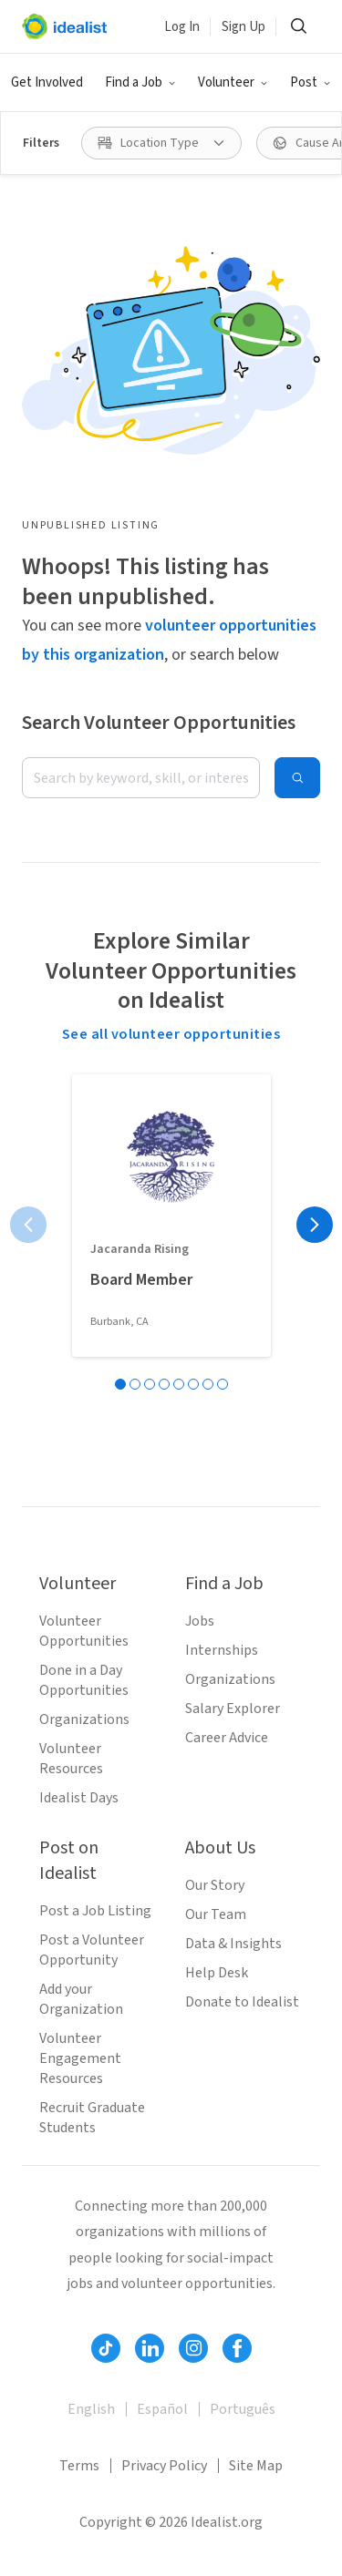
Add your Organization (81, 1999)
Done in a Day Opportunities (84, 1680)
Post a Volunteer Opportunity (91, 1950)
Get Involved (47, 82)
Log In (182, 26)
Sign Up (243, 26)
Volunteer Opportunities (84, 1631)
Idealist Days (79, 1798)
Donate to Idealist (242, 2002)
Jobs (199, 1621)
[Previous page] (28, 1224)
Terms (79, 2466)
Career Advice (226, 1738)
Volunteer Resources (71, 1759)
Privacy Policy (164, 2466)
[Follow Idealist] (105, 2348)
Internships (221, 1650)
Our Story (214, 1885)
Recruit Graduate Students (92, 2118)
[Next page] (314, 1224)
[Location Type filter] (161, 143)
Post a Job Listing (95, 1911)
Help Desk (216, 1973)
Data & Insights (233, 1944)
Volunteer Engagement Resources (80, 2058)
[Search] (298, 26)
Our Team (215, 1914)
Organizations (84, 1719)
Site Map (256, 2466)
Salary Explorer (232, 1709)
